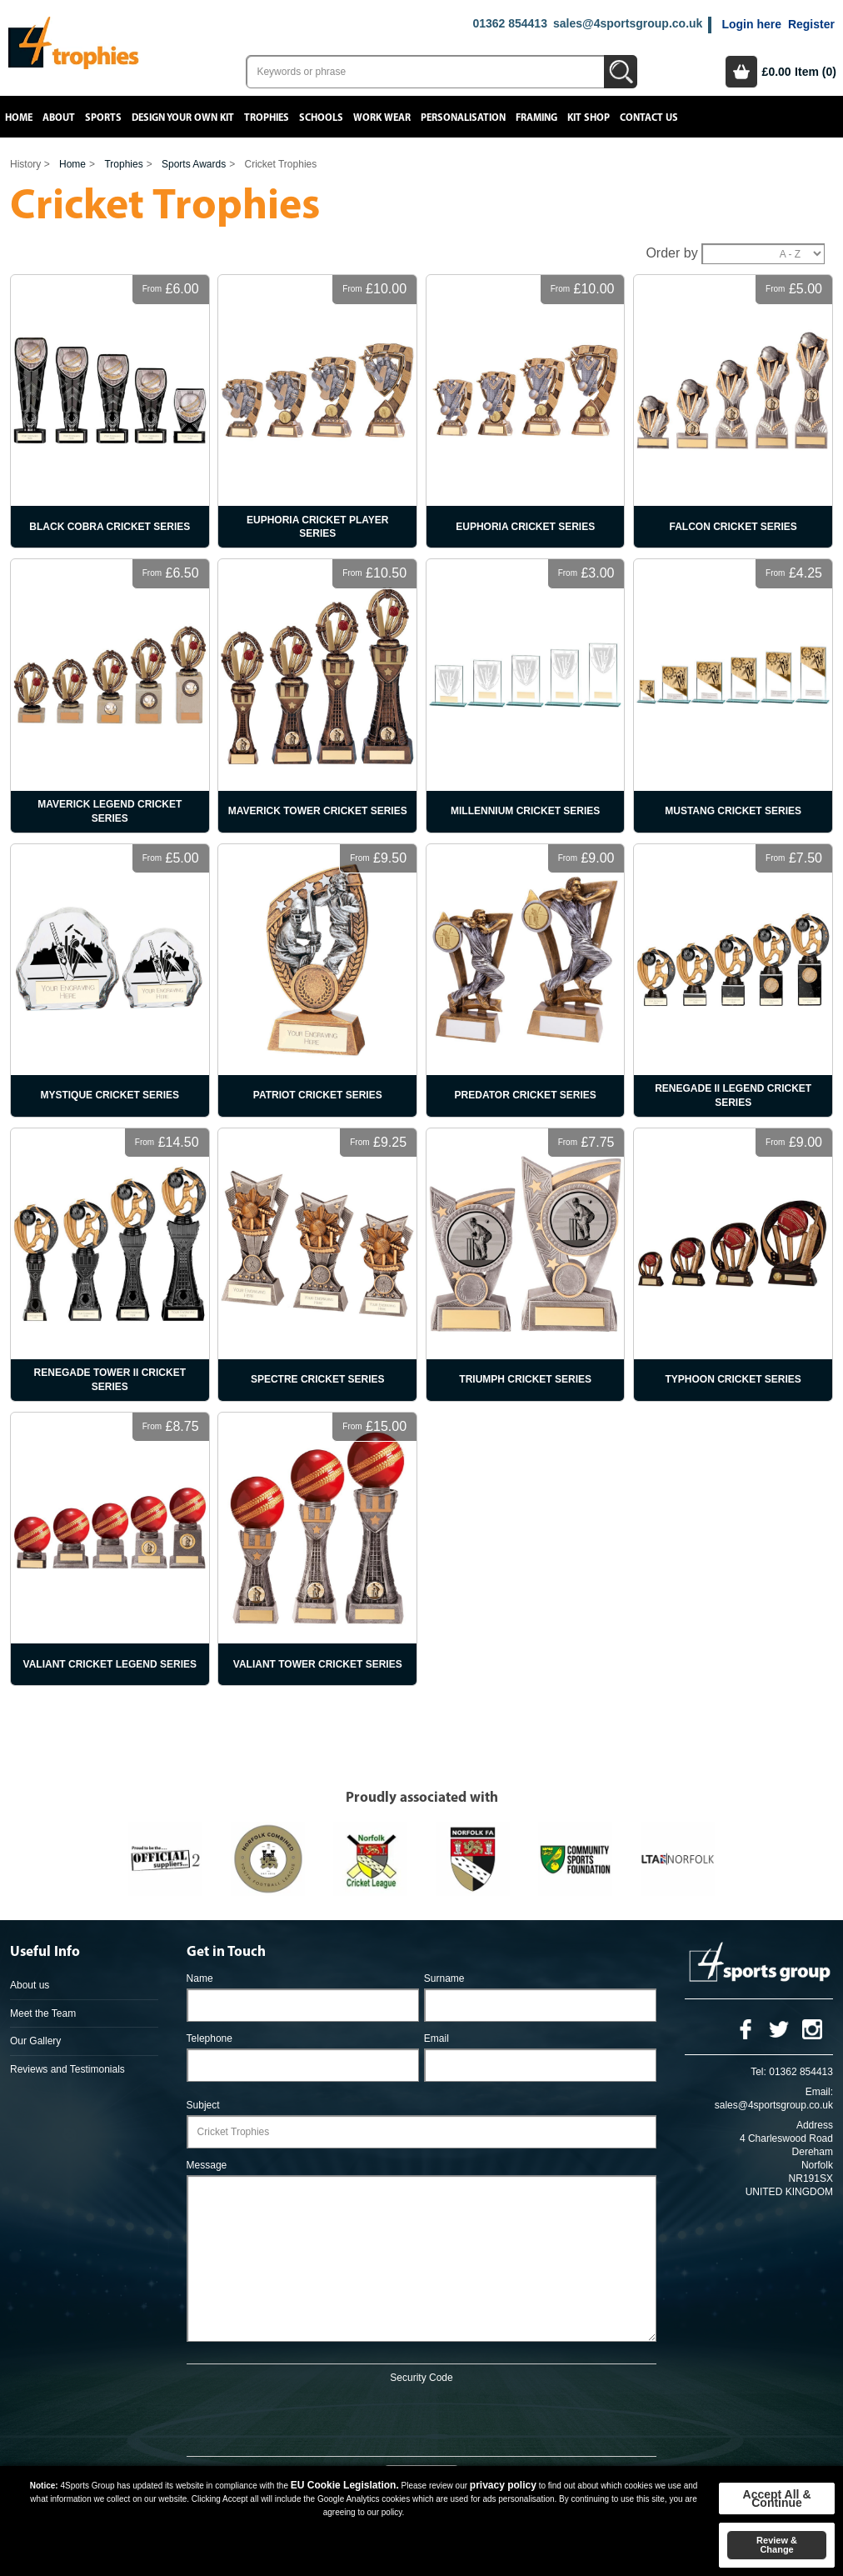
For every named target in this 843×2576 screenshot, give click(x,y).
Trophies (266, 118)
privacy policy (503, 2485)
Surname (444, 1978)
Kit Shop (588, 118)
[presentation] (421, 2416)
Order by (671, 253)
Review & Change (776, 2544)
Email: (819, 2092)
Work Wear (382, 118)
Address (814, 2125)
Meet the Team (43, 2013)
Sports (103, 118)
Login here (751, 24)
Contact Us (649, 118)
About (58, 118)
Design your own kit (183, 118)
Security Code (421, 2377)
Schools (321, 118)
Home (18, 118)
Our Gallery (35, 2041)
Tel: (758, 2072)
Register (811, 24)
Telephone (209, 2038)
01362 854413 (509, 23)
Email (436, 2038)
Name (200, 1978)
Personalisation (463, 118)
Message (207, 2165)
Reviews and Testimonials (67, 2069)
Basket (741, 71)
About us (29, 1985)
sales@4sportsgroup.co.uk (627, 23)
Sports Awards (194, 164)
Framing (536, 118)
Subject (203, 2105)
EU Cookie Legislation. (345, 2485)
